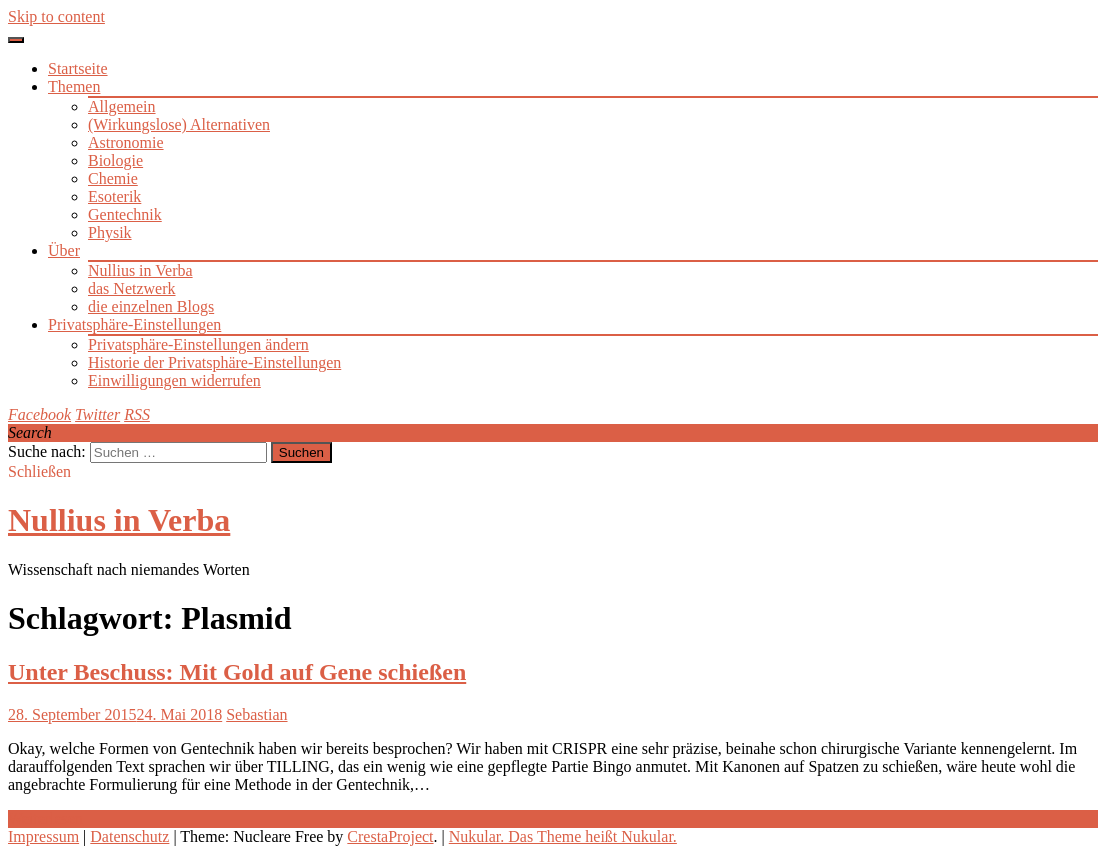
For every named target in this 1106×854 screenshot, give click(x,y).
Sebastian (256, 714)
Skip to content (56, 16)
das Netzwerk (132, 288)
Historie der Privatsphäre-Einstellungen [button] (214, 362)
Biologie (115, 160)
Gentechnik (125, 214)
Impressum (43, 836)
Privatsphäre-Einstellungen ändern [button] (198, 344)
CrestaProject (390, 836)
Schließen (39, 471)
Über (64, 250)
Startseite (78, 68)
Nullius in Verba (140, 270)
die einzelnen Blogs (151, 306)
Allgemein (122, 106)
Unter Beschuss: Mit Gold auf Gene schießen (237, 672)
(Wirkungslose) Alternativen (179, 124)
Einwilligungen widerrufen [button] (174, 380)
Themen (74, 86)
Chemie (113, 178)
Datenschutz (129, 836)
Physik (110, 232)
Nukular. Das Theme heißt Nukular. (563, 836)
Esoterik (114, 196)
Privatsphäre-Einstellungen (134, 324)
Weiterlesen (45, 818)
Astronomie (126, 142)
